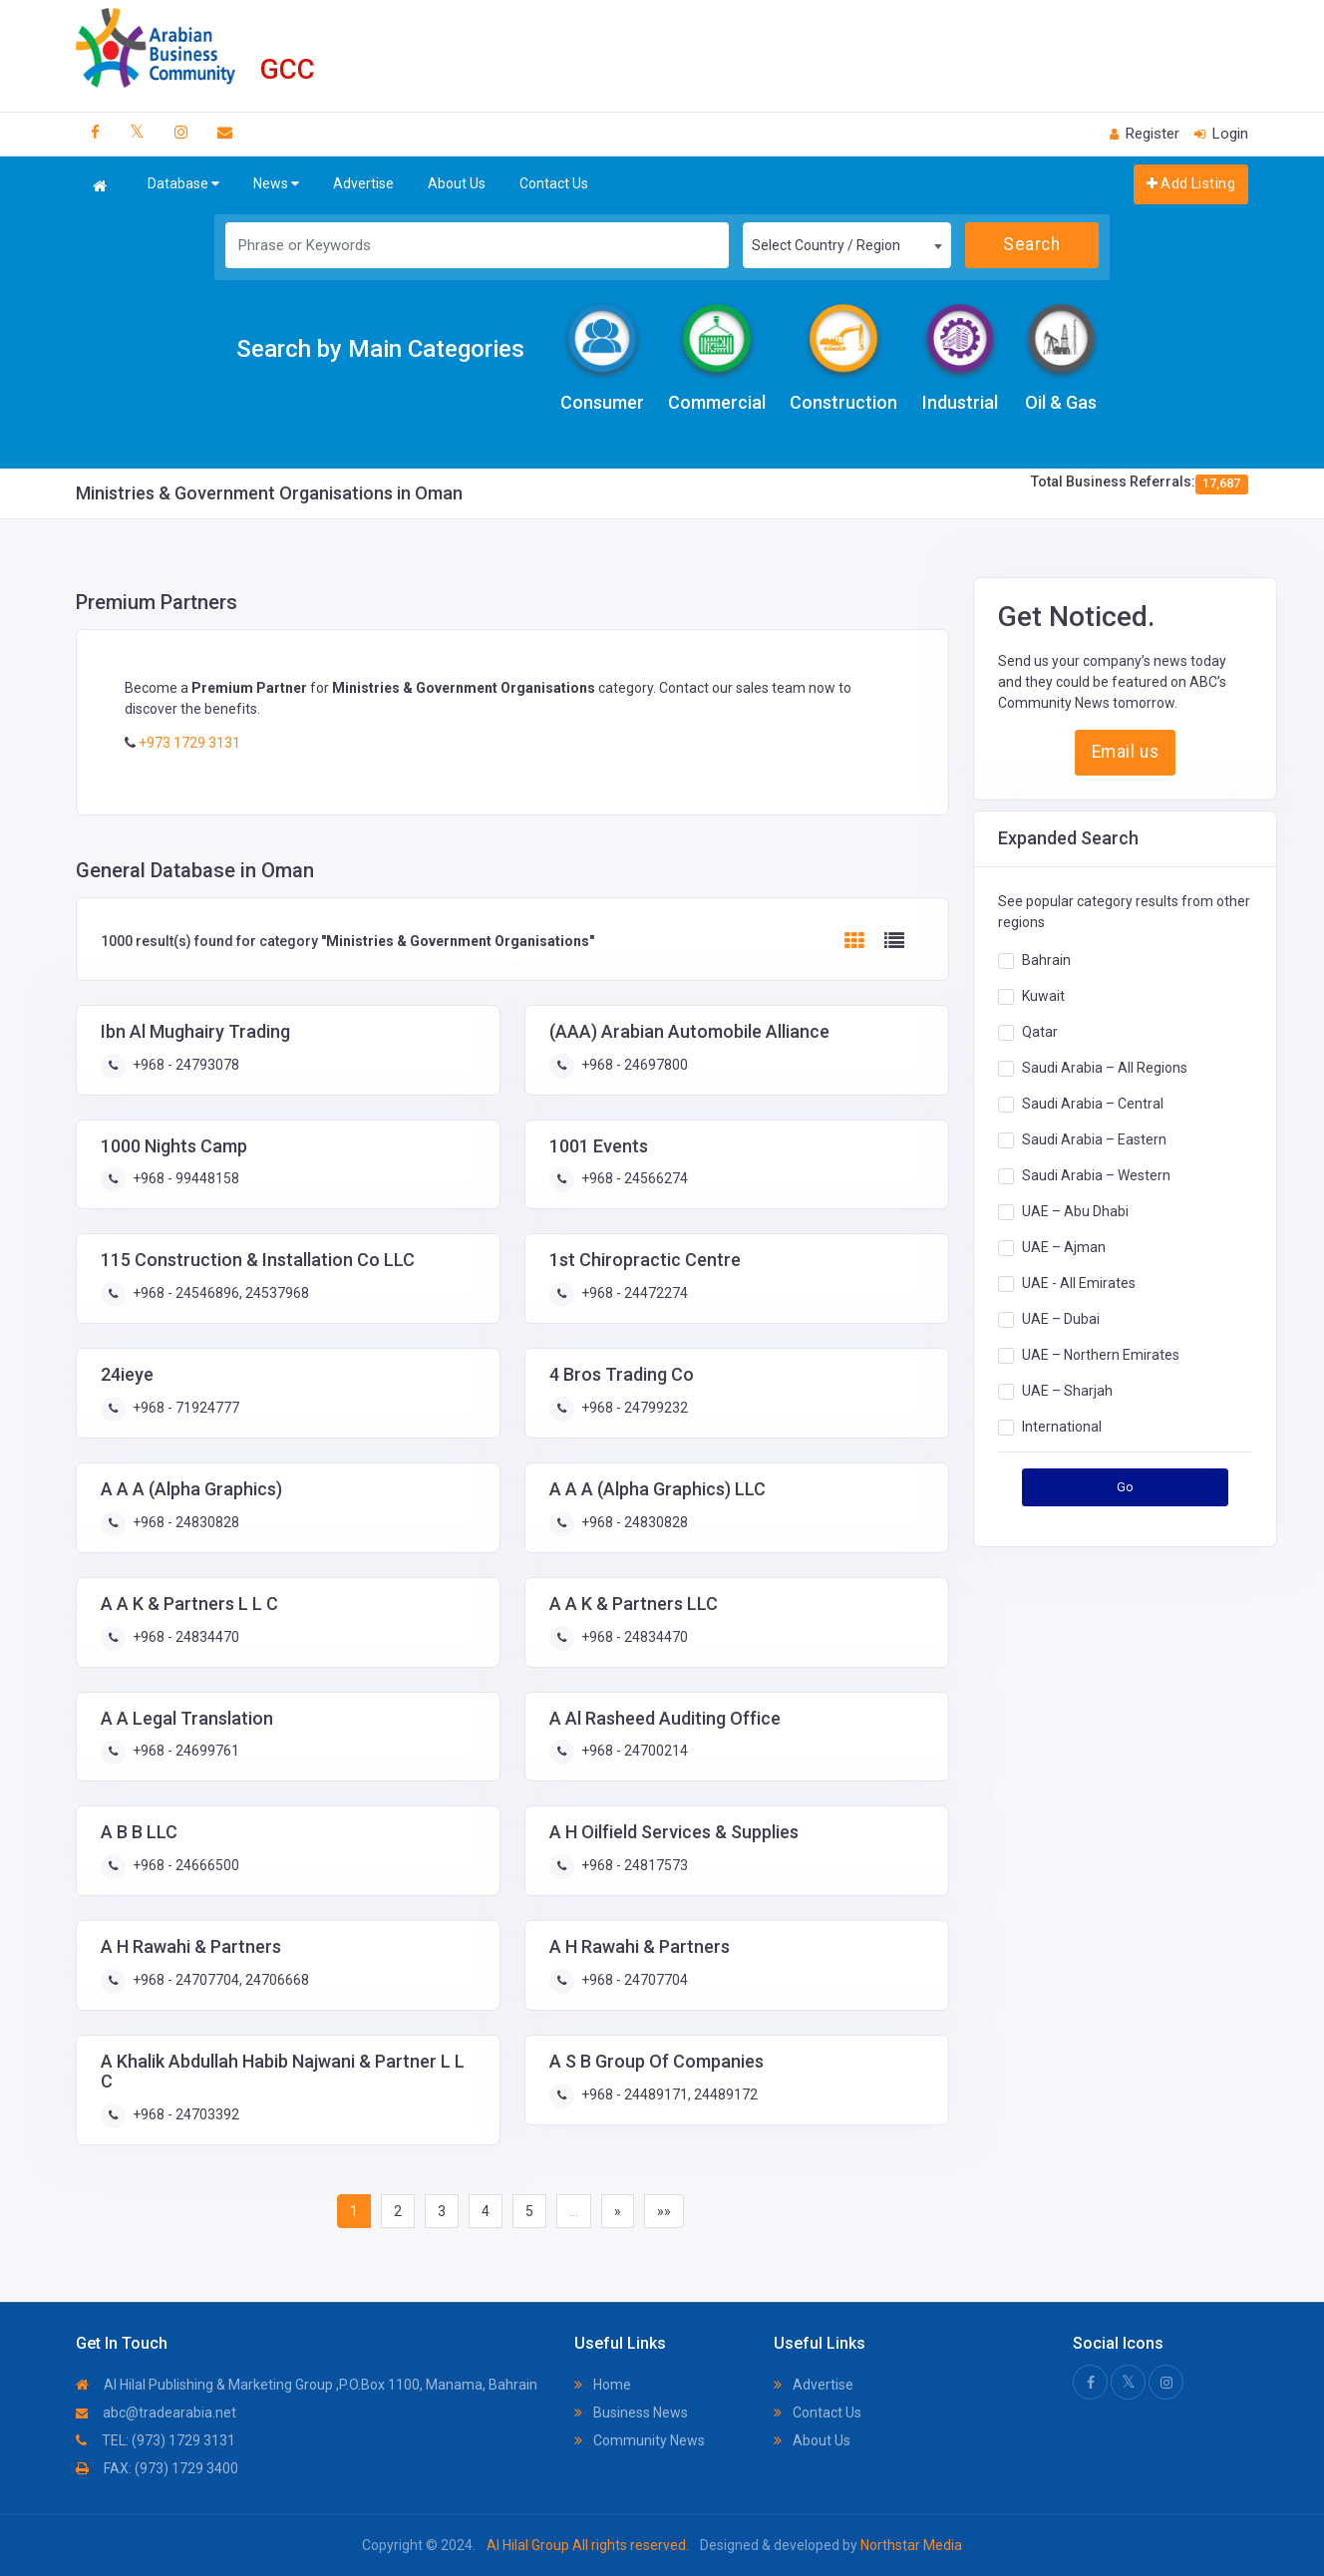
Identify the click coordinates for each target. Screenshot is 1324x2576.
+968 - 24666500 (184, 1865)
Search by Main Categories (380, 349)
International (1062, 1427)
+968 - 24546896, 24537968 (219, 1293)
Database (183, 183)
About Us (457, 183)
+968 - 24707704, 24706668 (219, 1980)
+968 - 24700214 (633, 1751)
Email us (1125, 752)
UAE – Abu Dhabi (1075, 1211)
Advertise (363, 183)
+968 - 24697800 (633, 1065)
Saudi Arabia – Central (1092, 1104)
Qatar (1040, 1032)
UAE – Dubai (1061, 1319)
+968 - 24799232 (633, 1408)
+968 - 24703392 (184, 2114)
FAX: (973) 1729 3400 (157, 2468)
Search (1031, 244)
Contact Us (553, 183)
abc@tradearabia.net (156, 2412)
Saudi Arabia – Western (1096, 1175)
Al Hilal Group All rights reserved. (588, 2545)
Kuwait (1043, 996)
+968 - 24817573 (633, 1865)
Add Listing (1191, 183)
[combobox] (847, 245)
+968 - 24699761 (184, 1751)
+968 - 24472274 (633, 1293)
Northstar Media (909, 2545)
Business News (631, 2412)
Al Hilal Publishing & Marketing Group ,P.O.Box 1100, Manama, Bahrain (306, 2385)
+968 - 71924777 (184, 1408)
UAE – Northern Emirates (1100, 1355)
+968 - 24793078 (184, 1065)
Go (1126, 1486)
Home (602, 2385)
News (276, 183)
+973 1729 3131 (188, 743)
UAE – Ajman (1064, 1247)
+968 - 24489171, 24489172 (668, 2094)
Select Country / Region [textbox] (826, 245)
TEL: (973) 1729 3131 (155, 2440)
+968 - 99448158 (184, 1178)
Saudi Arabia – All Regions (1104, 1068)
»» (664, 2211)
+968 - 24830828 (184, 1522)
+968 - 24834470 (184, 1637)
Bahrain (1046, 960)
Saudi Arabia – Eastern (1094, 1139)
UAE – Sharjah (1067, 1391)
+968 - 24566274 (633, 1178)
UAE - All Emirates (1079, 1283)
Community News (639, 2440)
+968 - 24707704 (633, 1980)
